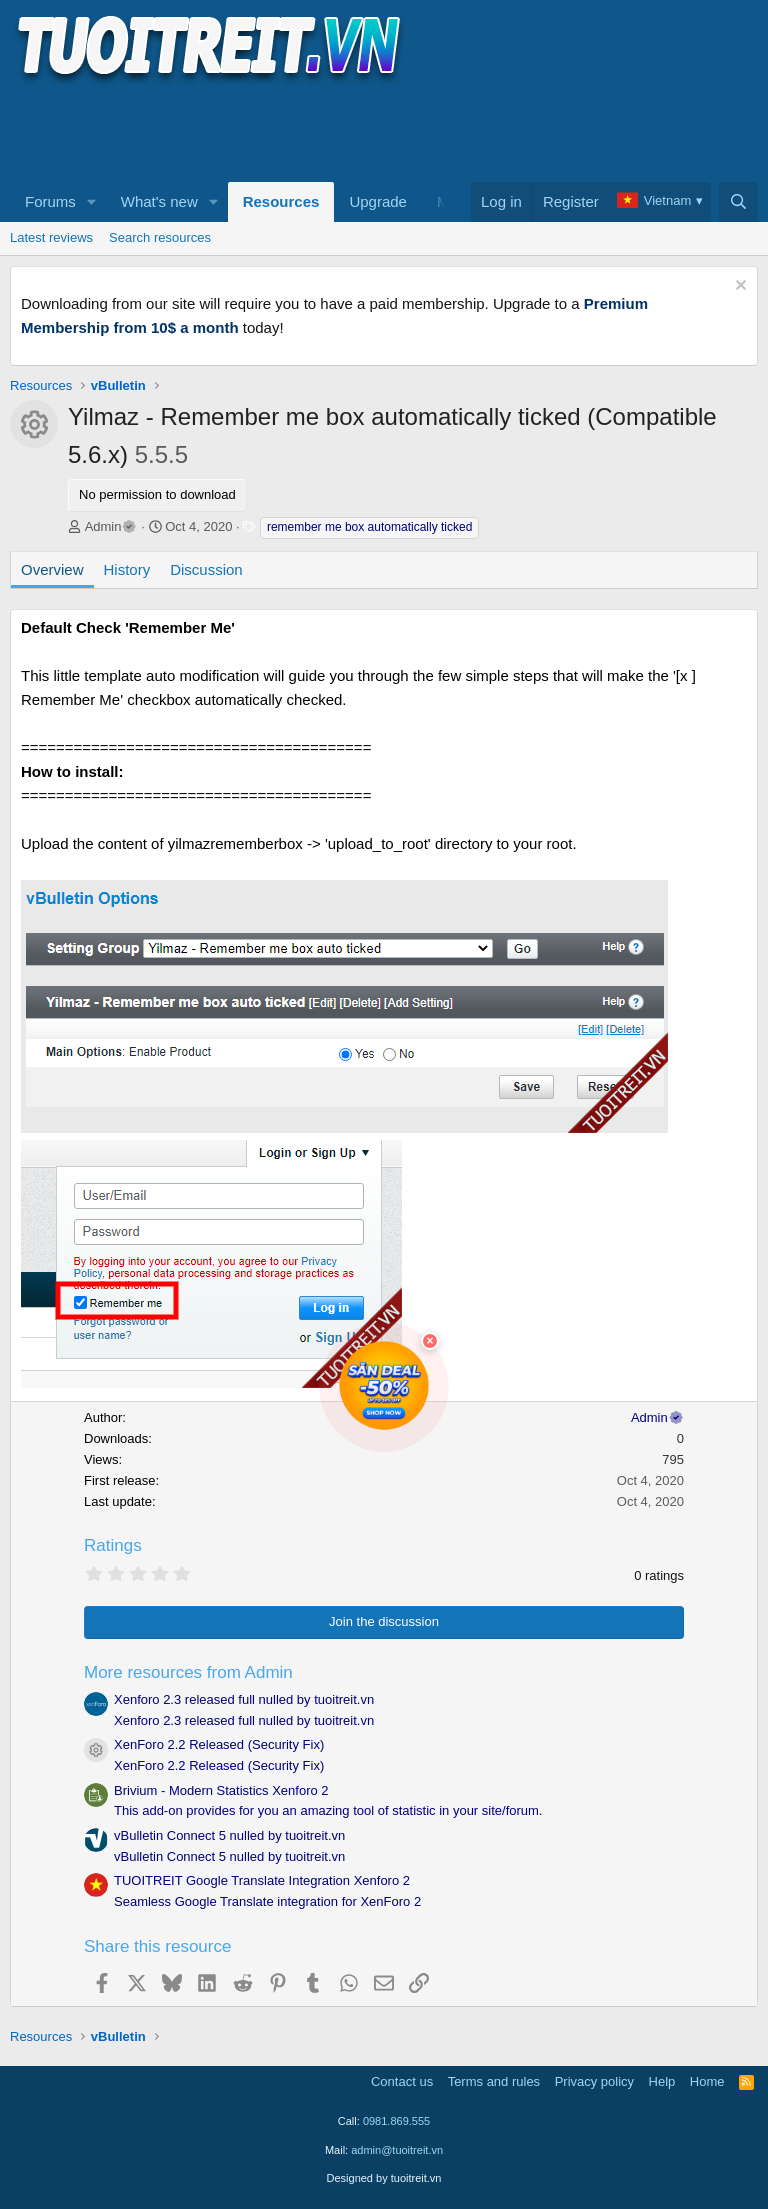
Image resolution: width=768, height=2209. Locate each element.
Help (662, 2081)
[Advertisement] (374, 131)
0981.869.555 (396, 2121)
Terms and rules (494, 2081)
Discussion (206, 569)
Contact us (402, 2081)
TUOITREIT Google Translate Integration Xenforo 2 (262, 1880)
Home (707, 2081)
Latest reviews (51, 237)
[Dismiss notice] (738, 287)
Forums (50, 201)
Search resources (160, 237)
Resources (281, 201)
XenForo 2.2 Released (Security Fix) (219, 1744)
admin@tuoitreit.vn (397, 2150)
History (127, 569)
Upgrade (378, 201)
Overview (52, 569)
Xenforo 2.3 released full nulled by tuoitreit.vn (244, 1699)
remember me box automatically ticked (369, 527)
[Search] (738, 202)
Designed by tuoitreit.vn (384, 2178)
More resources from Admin (188, 1672)
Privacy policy (594, 2081)
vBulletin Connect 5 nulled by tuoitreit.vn (229, 1835)
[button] (92, 202)
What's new (159, 201)
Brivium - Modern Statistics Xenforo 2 (221, 1790)
